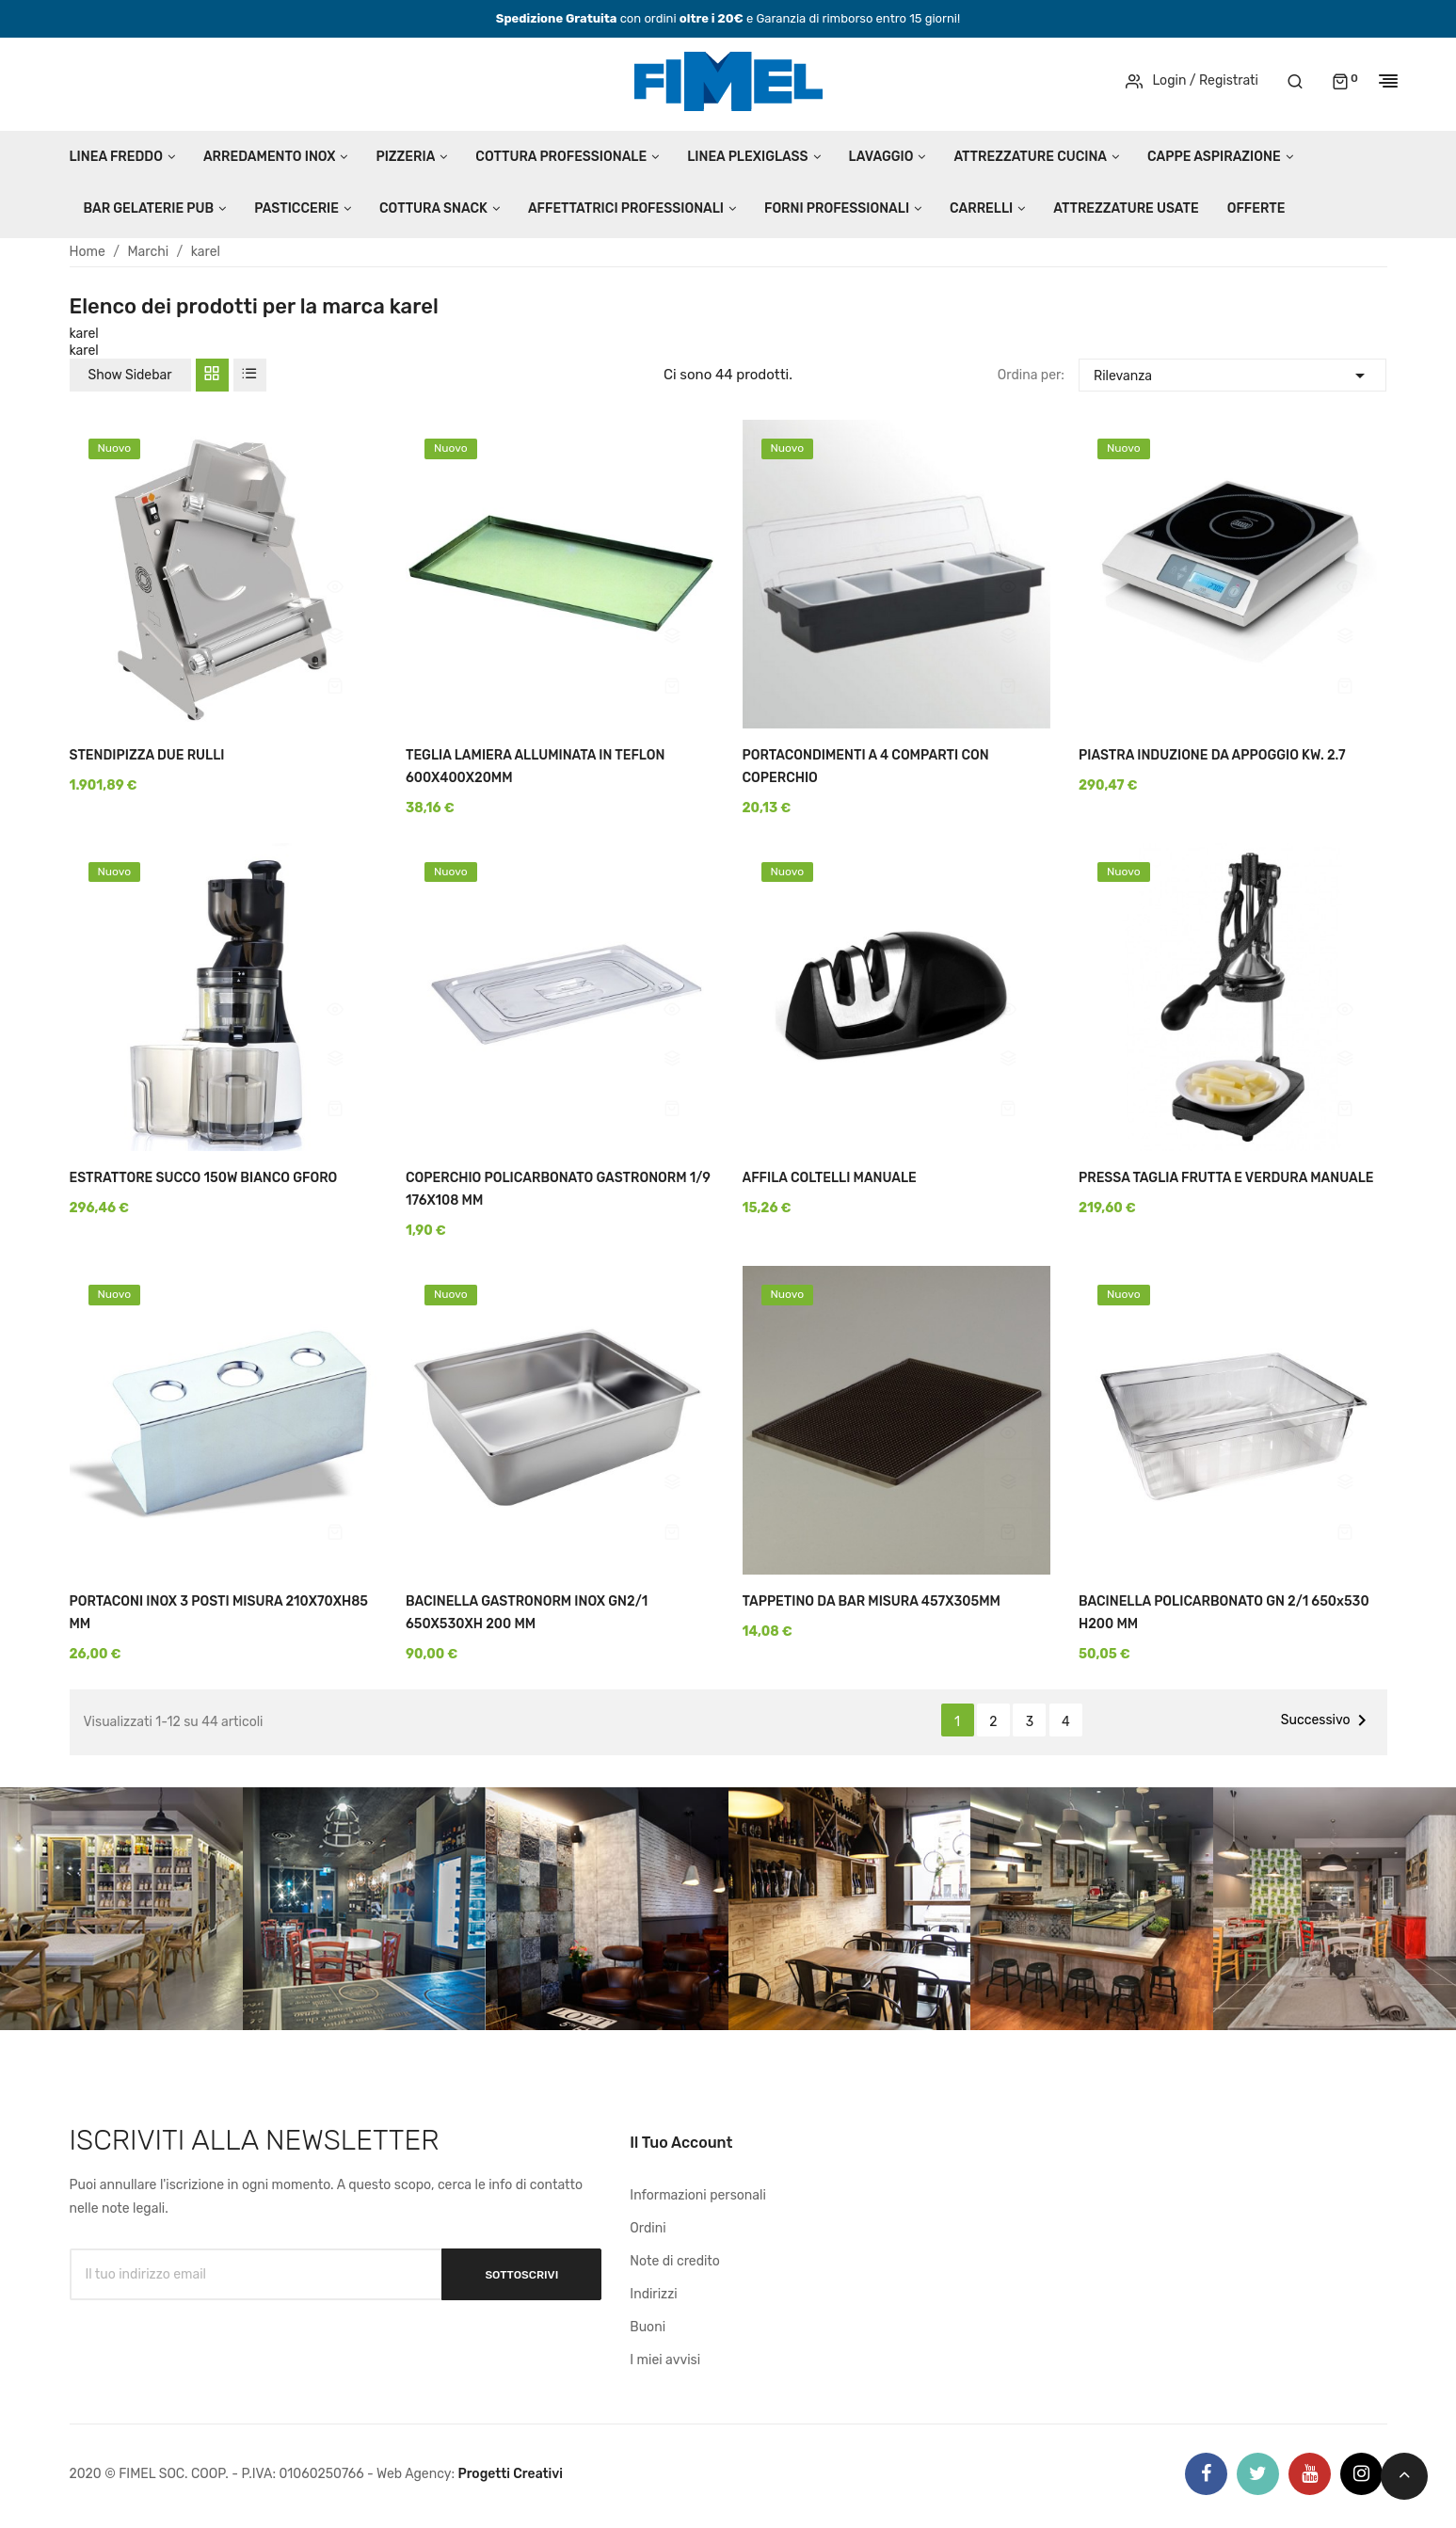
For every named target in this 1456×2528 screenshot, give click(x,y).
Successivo (1327, 1720)
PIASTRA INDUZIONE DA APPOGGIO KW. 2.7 (1212, 755)
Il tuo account (681, 2143)
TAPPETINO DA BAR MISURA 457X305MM (871, 1601)
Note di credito (675, 2261)
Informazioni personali (698, 2195)
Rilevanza (1232, 373)
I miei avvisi (665, 2360)
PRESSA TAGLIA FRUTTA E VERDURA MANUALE (1226, 1178)
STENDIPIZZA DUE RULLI (147, 755)
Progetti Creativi (510, 2474)
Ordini (647, 2228)
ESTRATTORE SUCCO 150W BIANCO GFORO (204, 1178)
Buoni (647, 2327)
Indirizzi (653, 2294)
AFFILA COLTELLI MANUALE (830, 1178)
